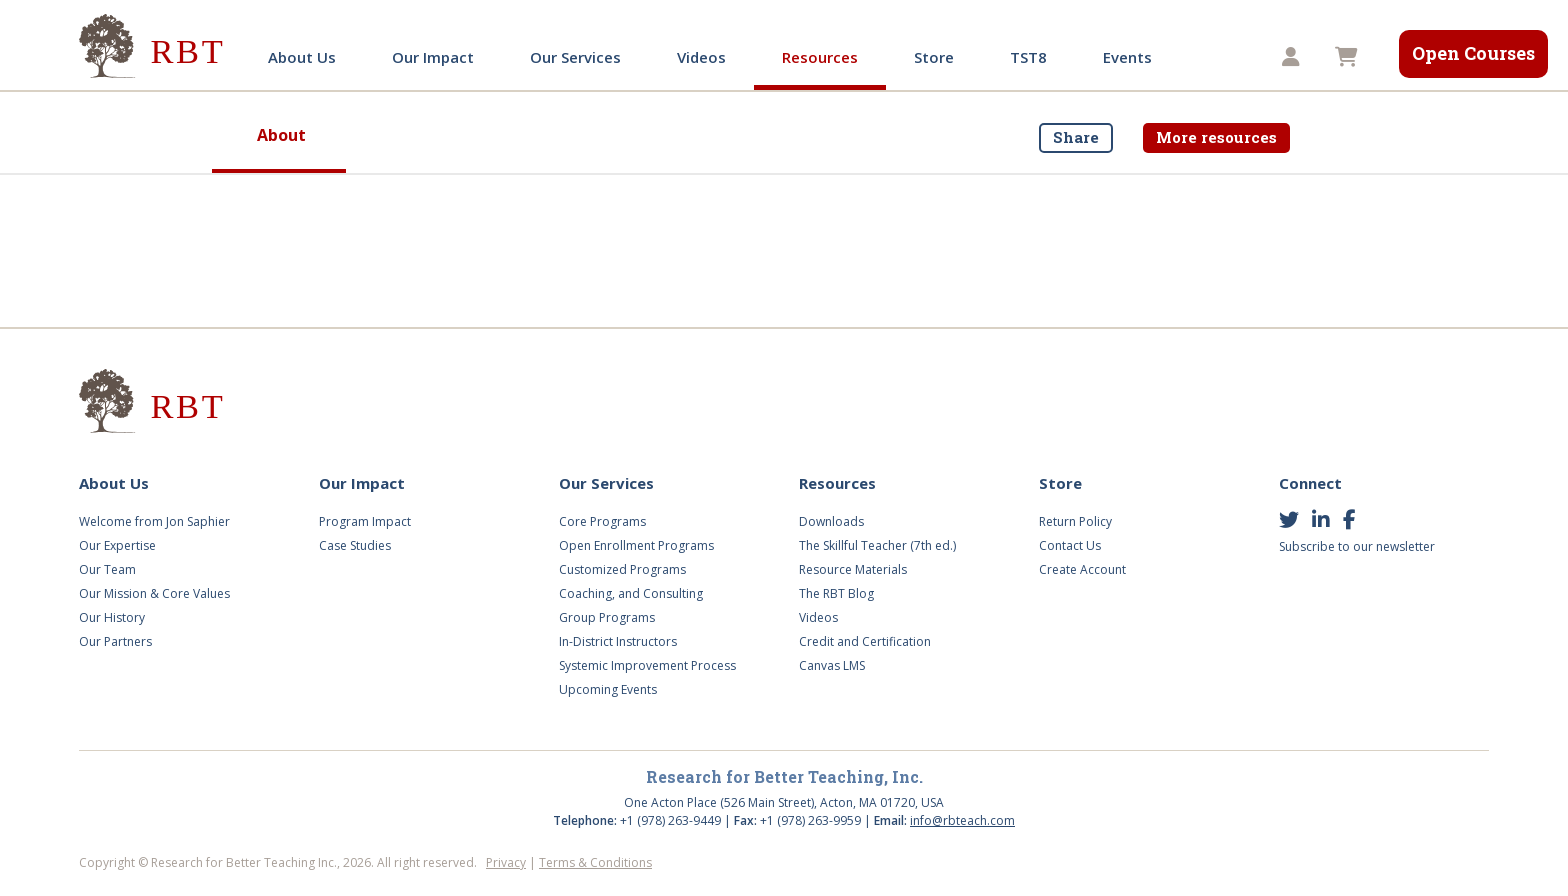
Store (934, 57)
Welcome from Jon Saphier (154, 521)
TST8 (1028, 57)
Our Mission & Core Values (154, 593)
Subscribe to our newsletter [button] (1357, 546)
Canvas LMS (832, 665)
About (281, 135)
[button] (1293, 57)
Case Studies (355, 545)
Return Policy (1075, 521)
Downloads (831, 521)
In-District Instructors (618, 641)
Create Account (1082, 569)
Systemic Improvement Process (647, 665)
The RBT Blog (836, 593)
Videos (701, 57)
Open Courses (1473, 53)
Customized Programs (622, 569)
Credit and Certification (865, 641)
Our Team (107, 569)
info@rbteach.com (962, 820)
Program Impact (365, 521)
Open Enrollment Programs (636, 545)
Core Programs (602, 521)
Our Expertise (117, 545)
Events (1127, 57)
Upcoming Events (608, 689)
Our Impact (433, 57)
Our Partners (115, 641)
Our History (112, 617)
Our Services (575, 57)
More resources (1216, 137)
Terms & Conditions (595, 862)
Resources (820, 57)
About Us (302, 57)
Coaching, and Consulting (631, 593)
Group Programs (607, 617)
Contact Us (1070, 545)
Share (1076, 137)
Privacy (506, 862)
